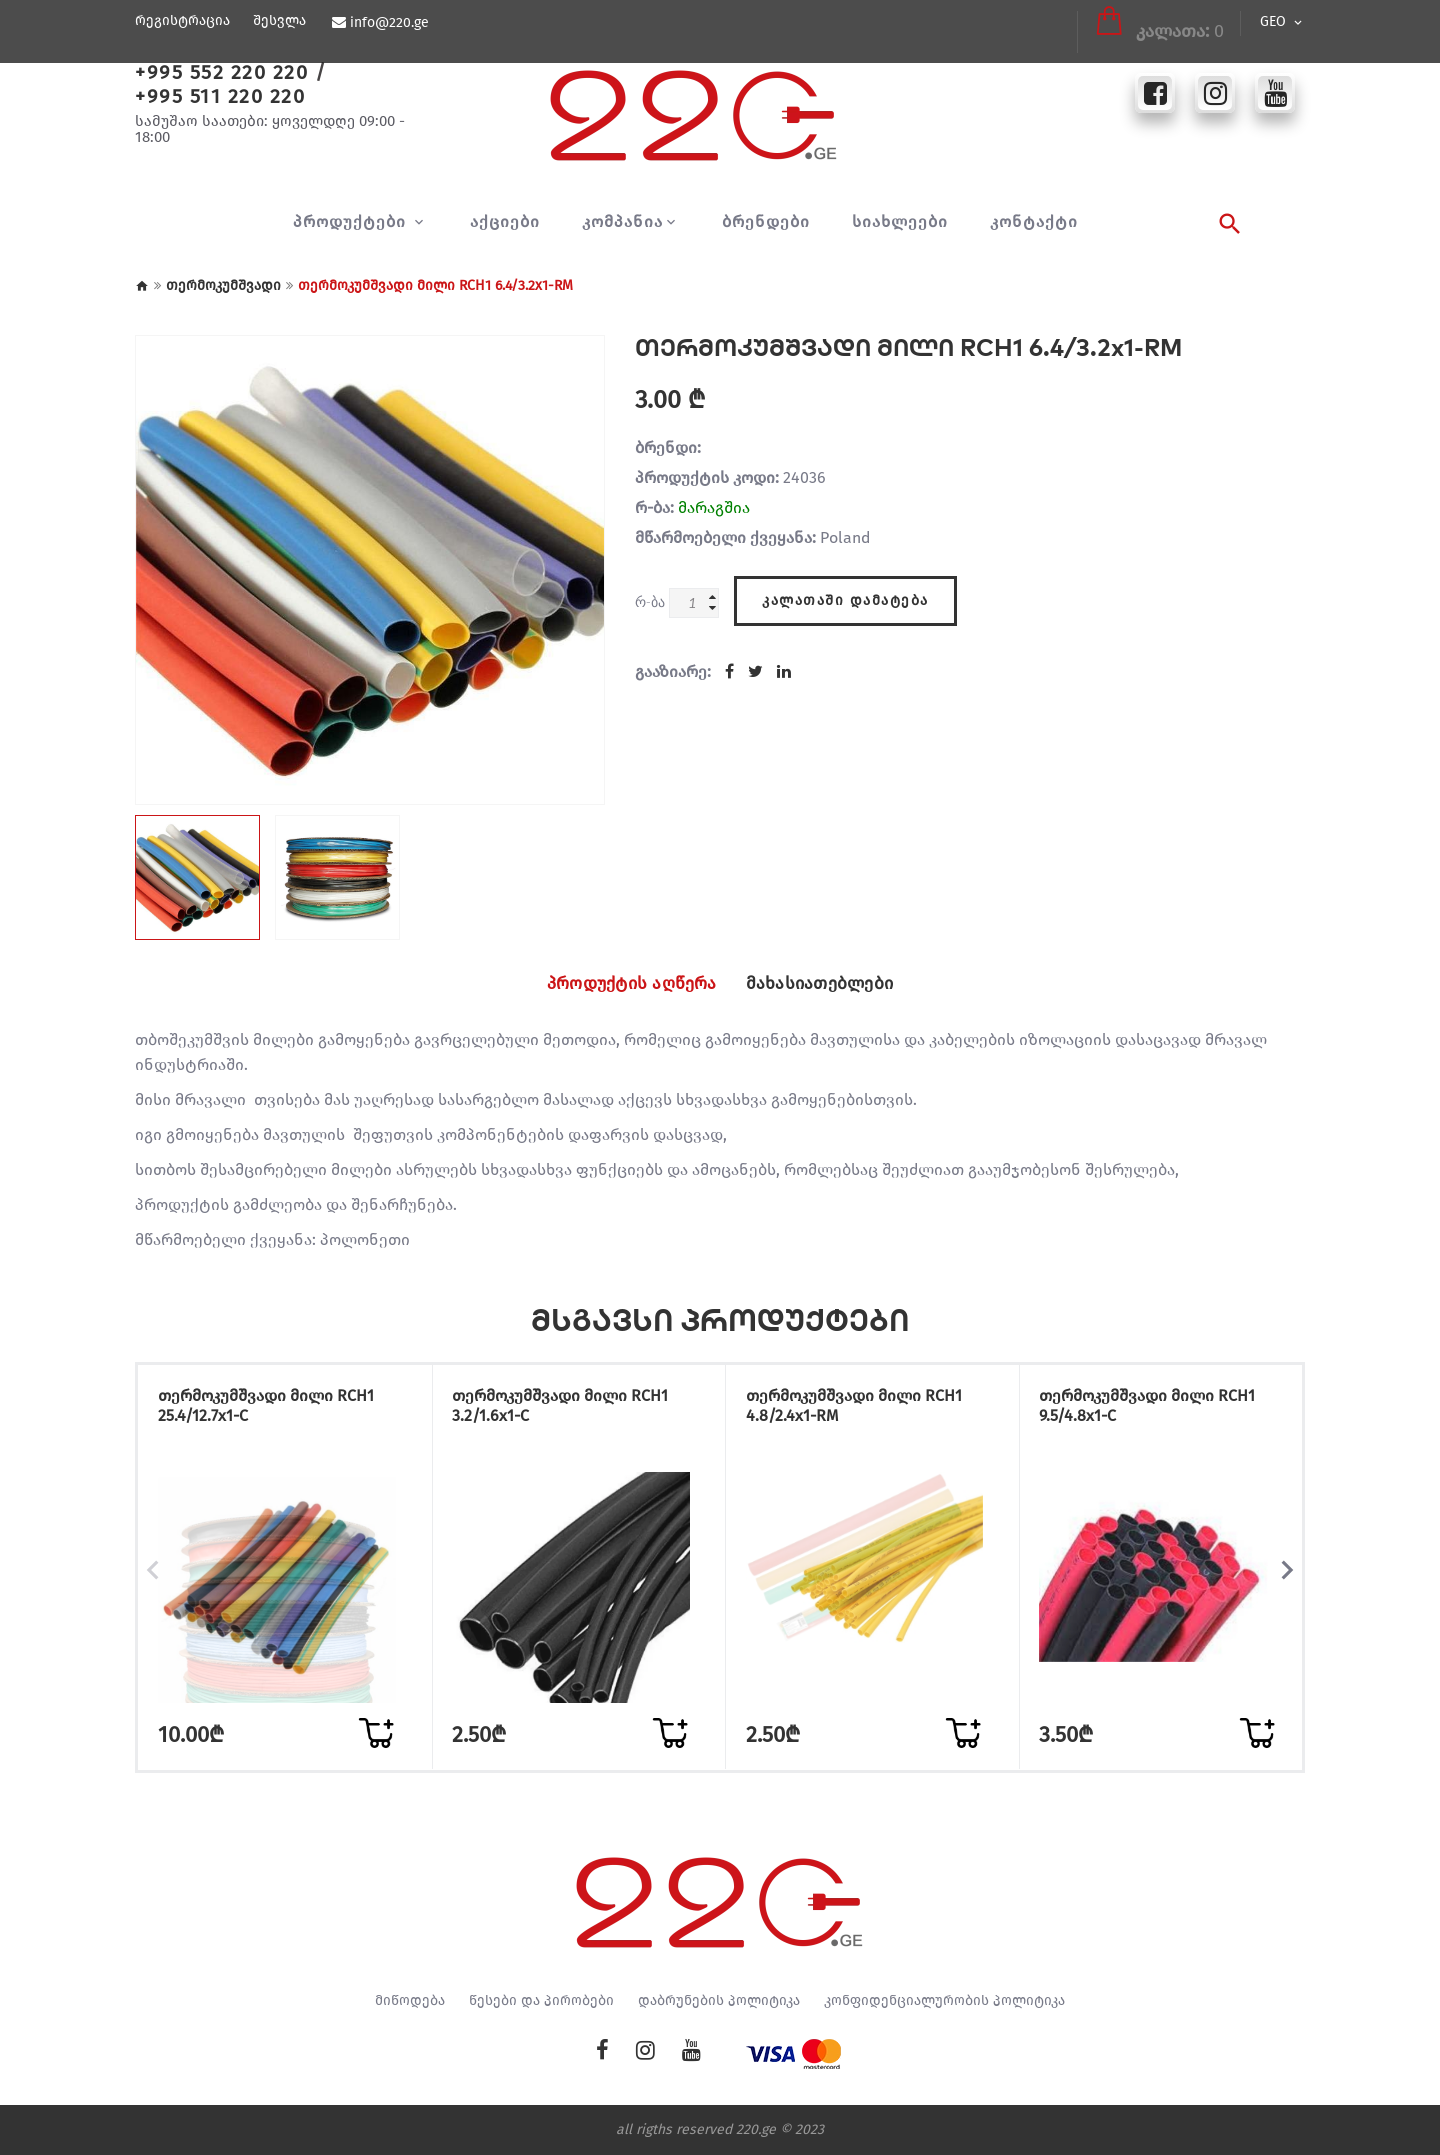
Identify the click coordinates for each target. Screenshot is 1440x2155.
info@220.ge (388, 23)
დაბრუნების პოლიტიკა (719, 2001)
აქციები (505, 222)
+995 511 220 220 (220, 96)
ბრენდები (766, 222)
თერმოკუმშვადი (223, 285)
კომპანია (622, 222)
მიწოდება (410, 2001)
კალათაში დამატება (845, 597)
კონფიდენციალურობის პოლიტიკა (944, 2001)
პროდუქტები (352, 222)
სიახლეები (900, 222)
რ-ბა (650, 601)
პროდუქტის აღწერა (620, 984)
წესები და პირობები (541, 2001)
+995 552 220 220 (221, 72)
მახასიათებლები (832, 984)
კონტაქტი (1034, 222)
